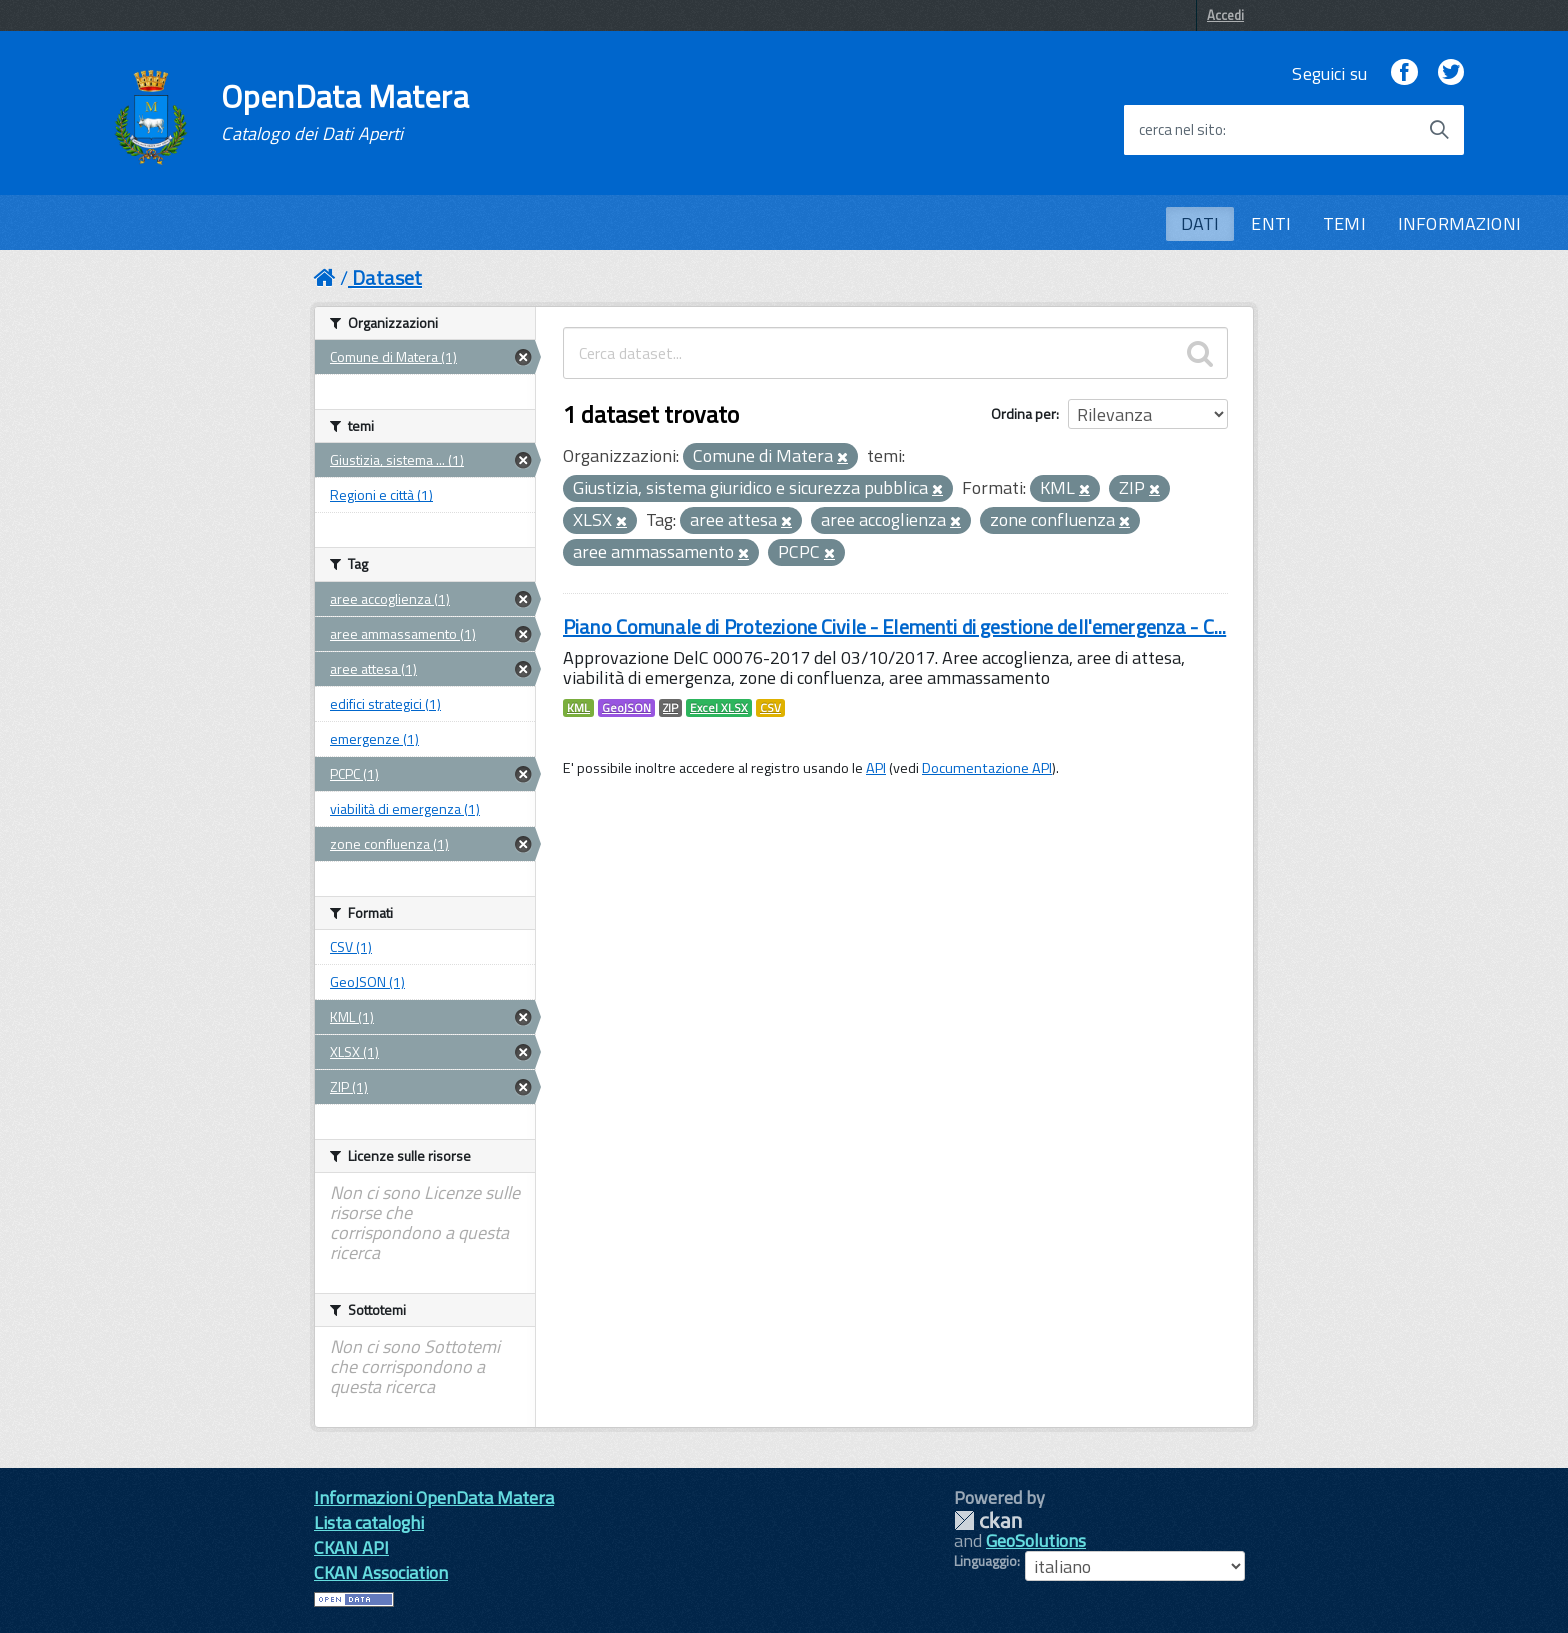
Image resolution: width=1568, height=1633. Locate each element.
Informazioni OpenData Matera (434, 1497)
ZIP (670, 708)
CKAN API (351, 1547)
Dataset (387, 277)
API (876, 768)
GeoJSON (626, 708)
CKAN (988, 1520)
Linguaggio (985, 1561)
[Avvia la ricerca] (1439, 130)
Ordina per (1023, 413)
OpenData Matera (345, 112)
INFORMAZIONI (1459, 223)
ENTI (1271, 223)
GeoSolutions (1036, 1540)
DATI (1200, 223)
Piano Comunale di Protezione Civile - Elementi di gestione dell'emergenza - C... (894, 626)
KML (578, 708)
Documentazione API (987, 768)
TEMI (1344, 223)
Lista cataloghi (369, 1522)
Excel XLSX (719, 708)
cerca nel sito (1181, 130)
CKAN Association (381, 1572)
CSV (770, 708)
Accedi (1225, 15)
